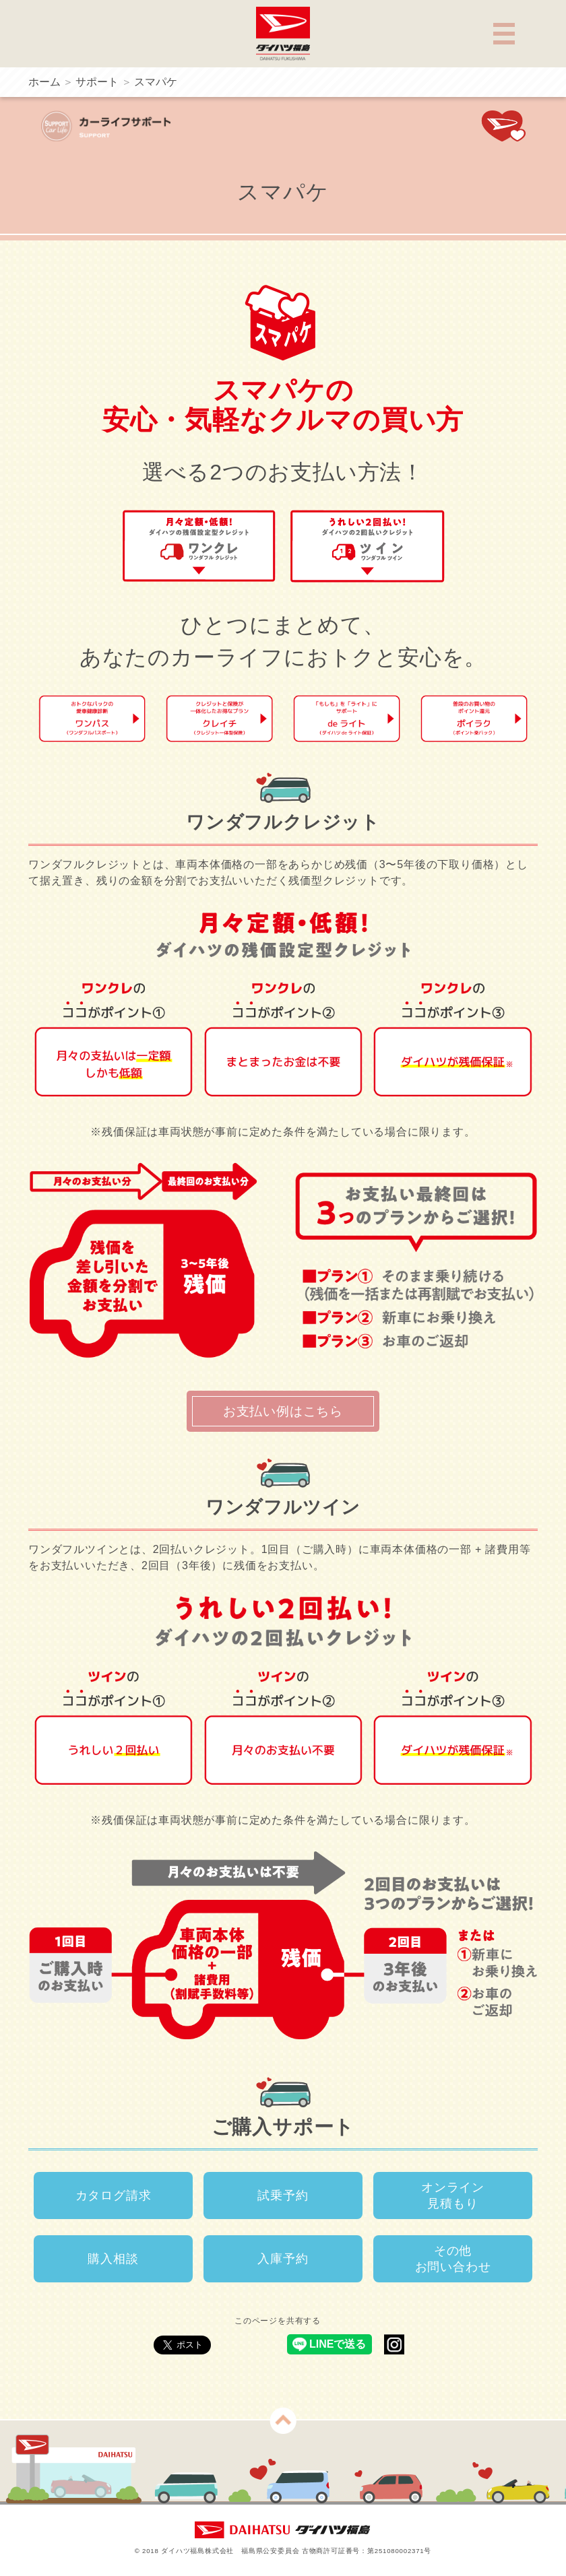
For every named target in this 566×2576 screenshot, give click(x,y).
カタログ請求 (113, 2195)
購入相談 (113, 2259)
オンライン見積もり (452, 2195)
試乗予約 (282, 2195)
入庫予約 (282, 2259)
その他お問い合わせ (453, 2259)
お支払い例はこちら (283, 1411)
